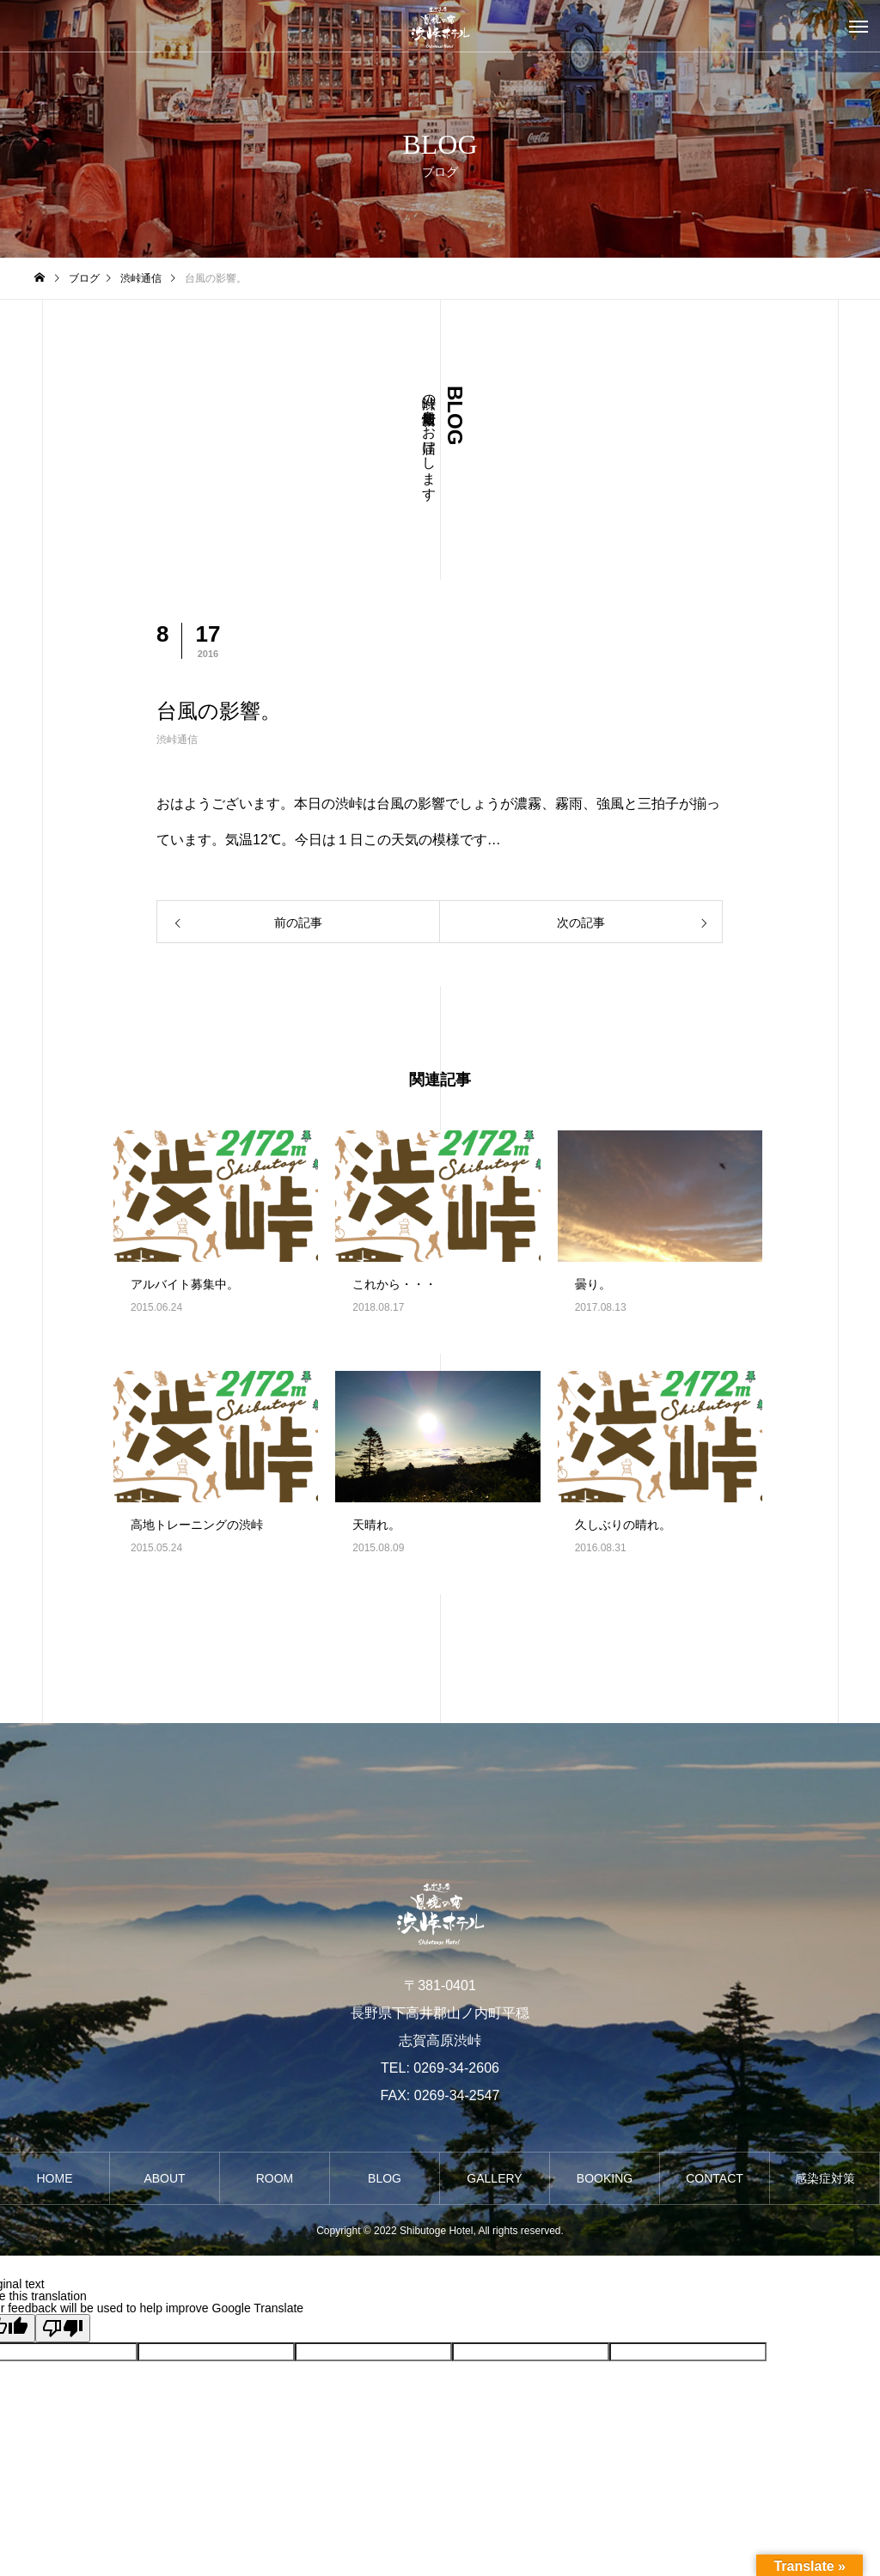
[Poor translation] (62, 2328)
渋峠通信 (177, 740)
